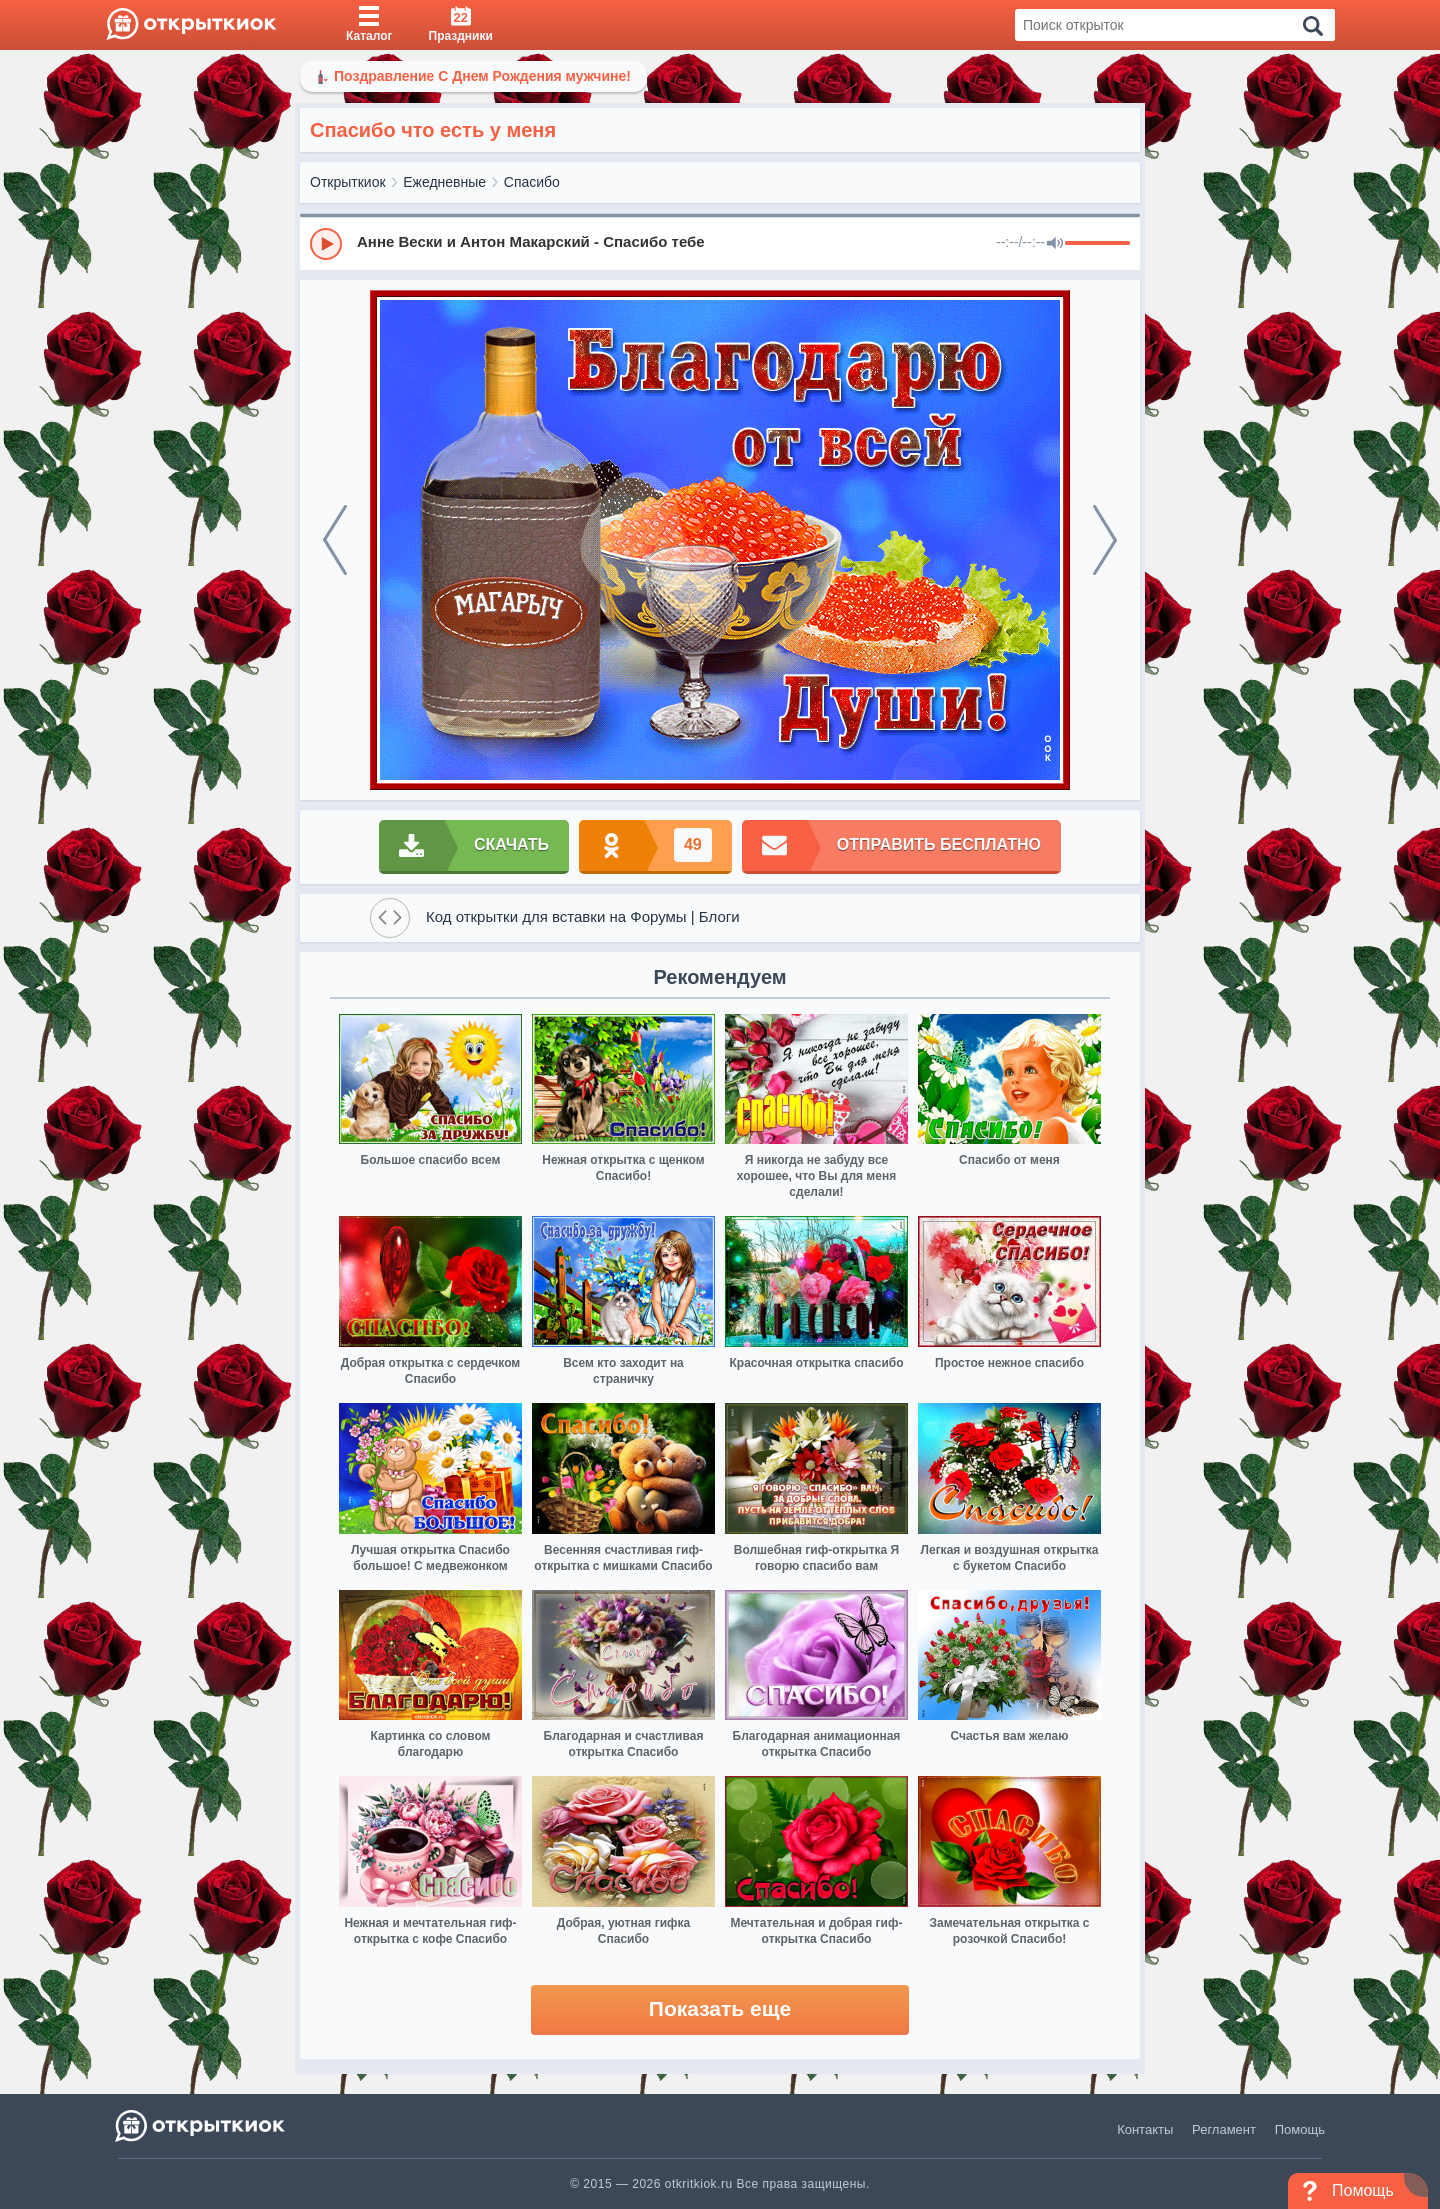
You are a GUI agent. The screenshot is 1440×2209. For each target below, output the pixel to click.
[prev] (335, 540)
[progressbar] (1097, 244)
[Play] (326, 244)
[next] (1105, 540)
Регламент (1224, 2129)
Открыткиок (348, 182)
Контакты (1145, 2129)
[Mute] (1055, 244)
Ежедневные (444, 182)
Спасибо (532, 182)
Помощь (1300, 2129)
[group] (720, 243)
